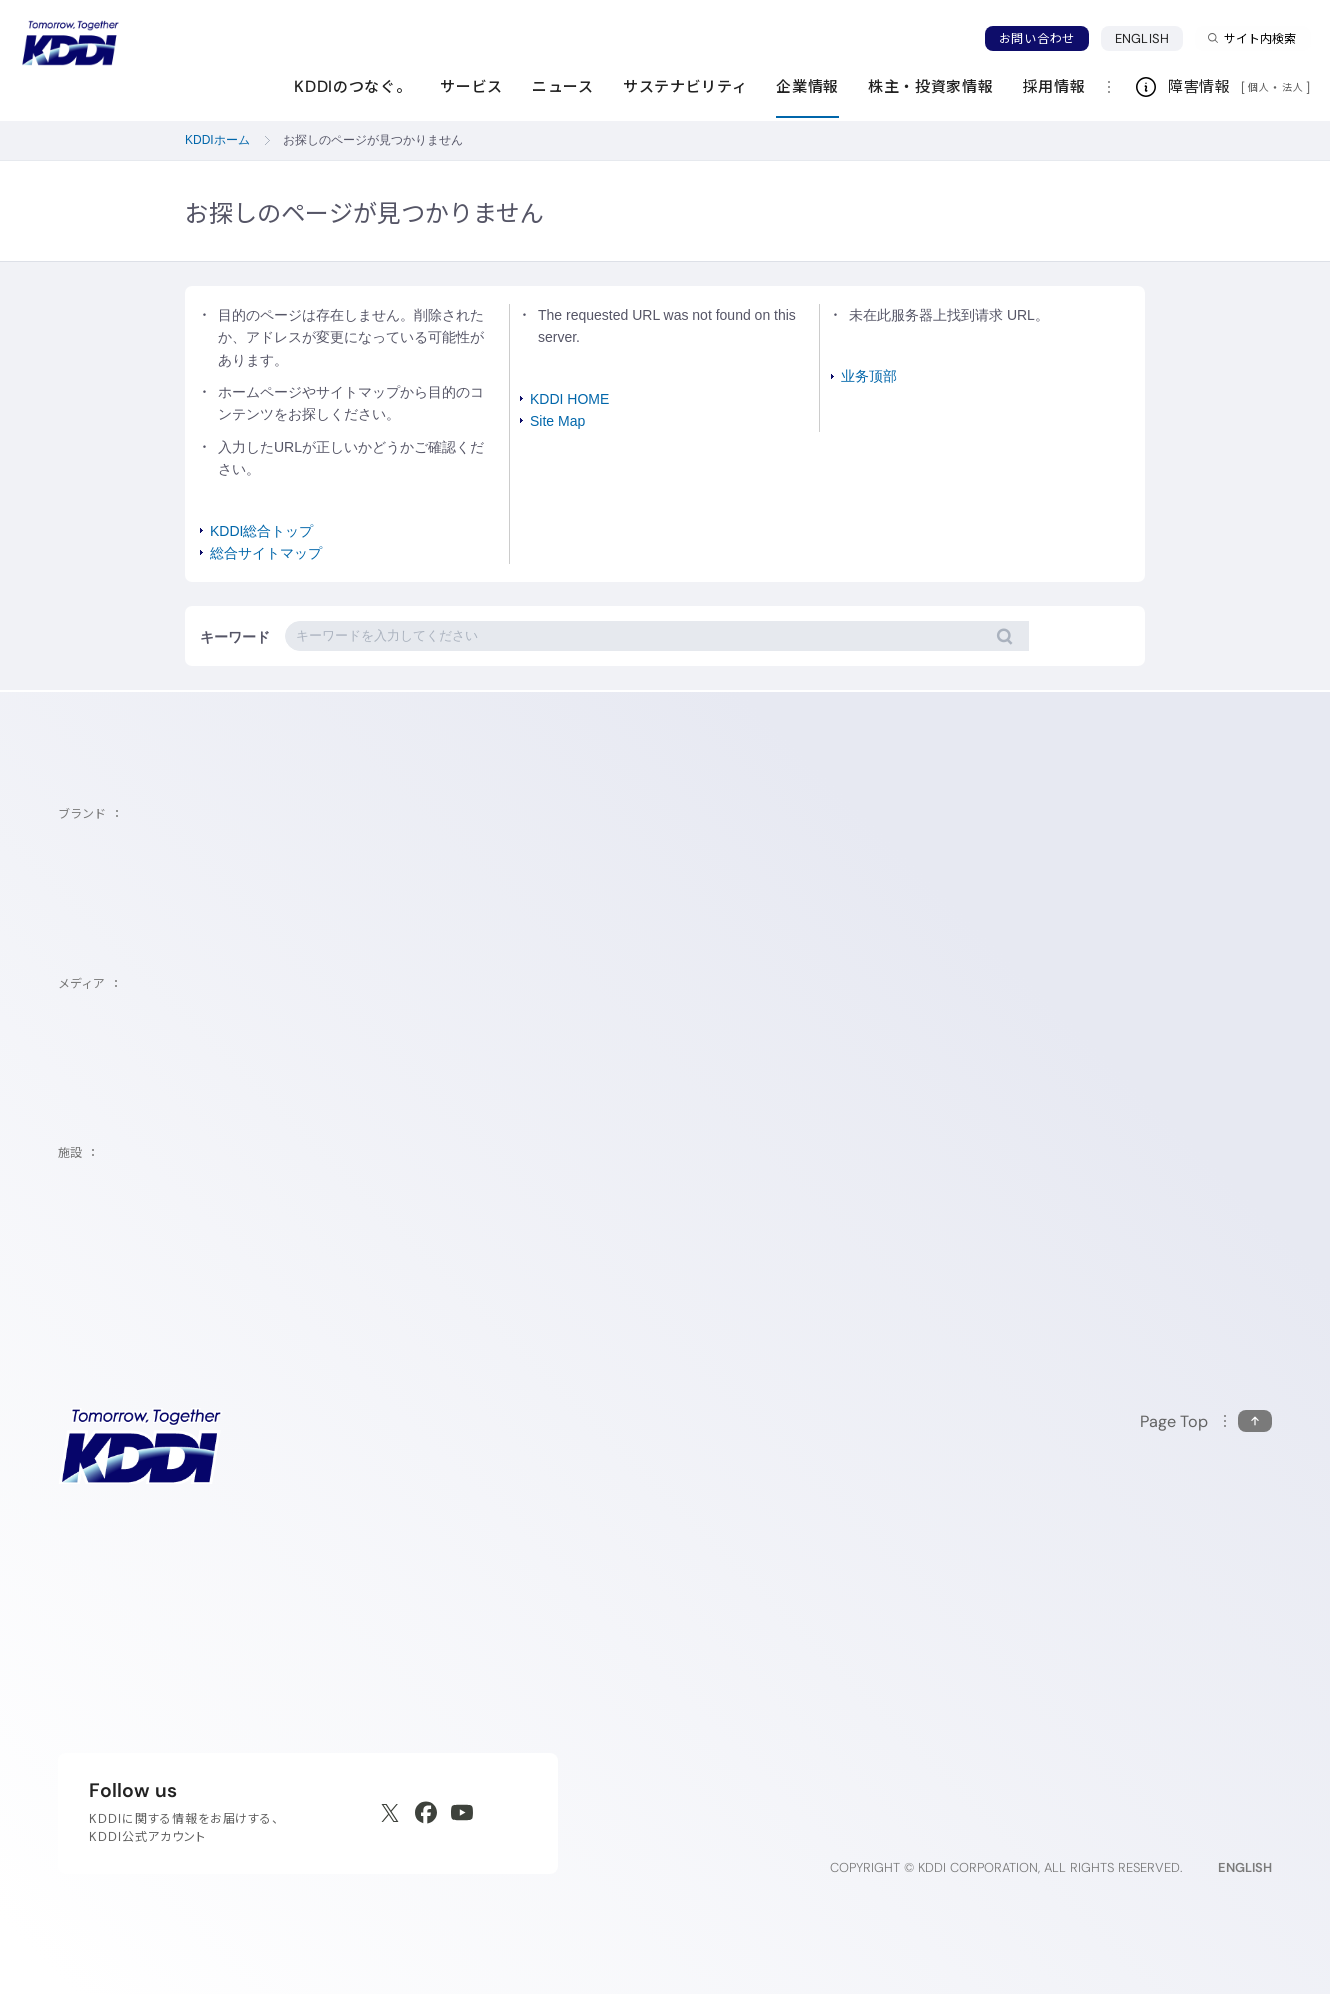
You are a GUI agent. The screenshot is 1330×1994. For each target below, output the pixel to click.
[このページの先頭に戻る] (1206, 1421)
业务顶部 (869, 376)
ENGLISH (1149, 38)
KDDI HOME (569, 399)
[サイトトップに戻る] (70, 43)
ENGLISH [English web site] (1245, 1867)
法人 (1294, 87)
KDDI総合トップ (261, 531)
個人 (1258, 87)
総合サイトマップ (266, 553)
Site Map (557, 421)
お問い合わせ (1037, 38)
